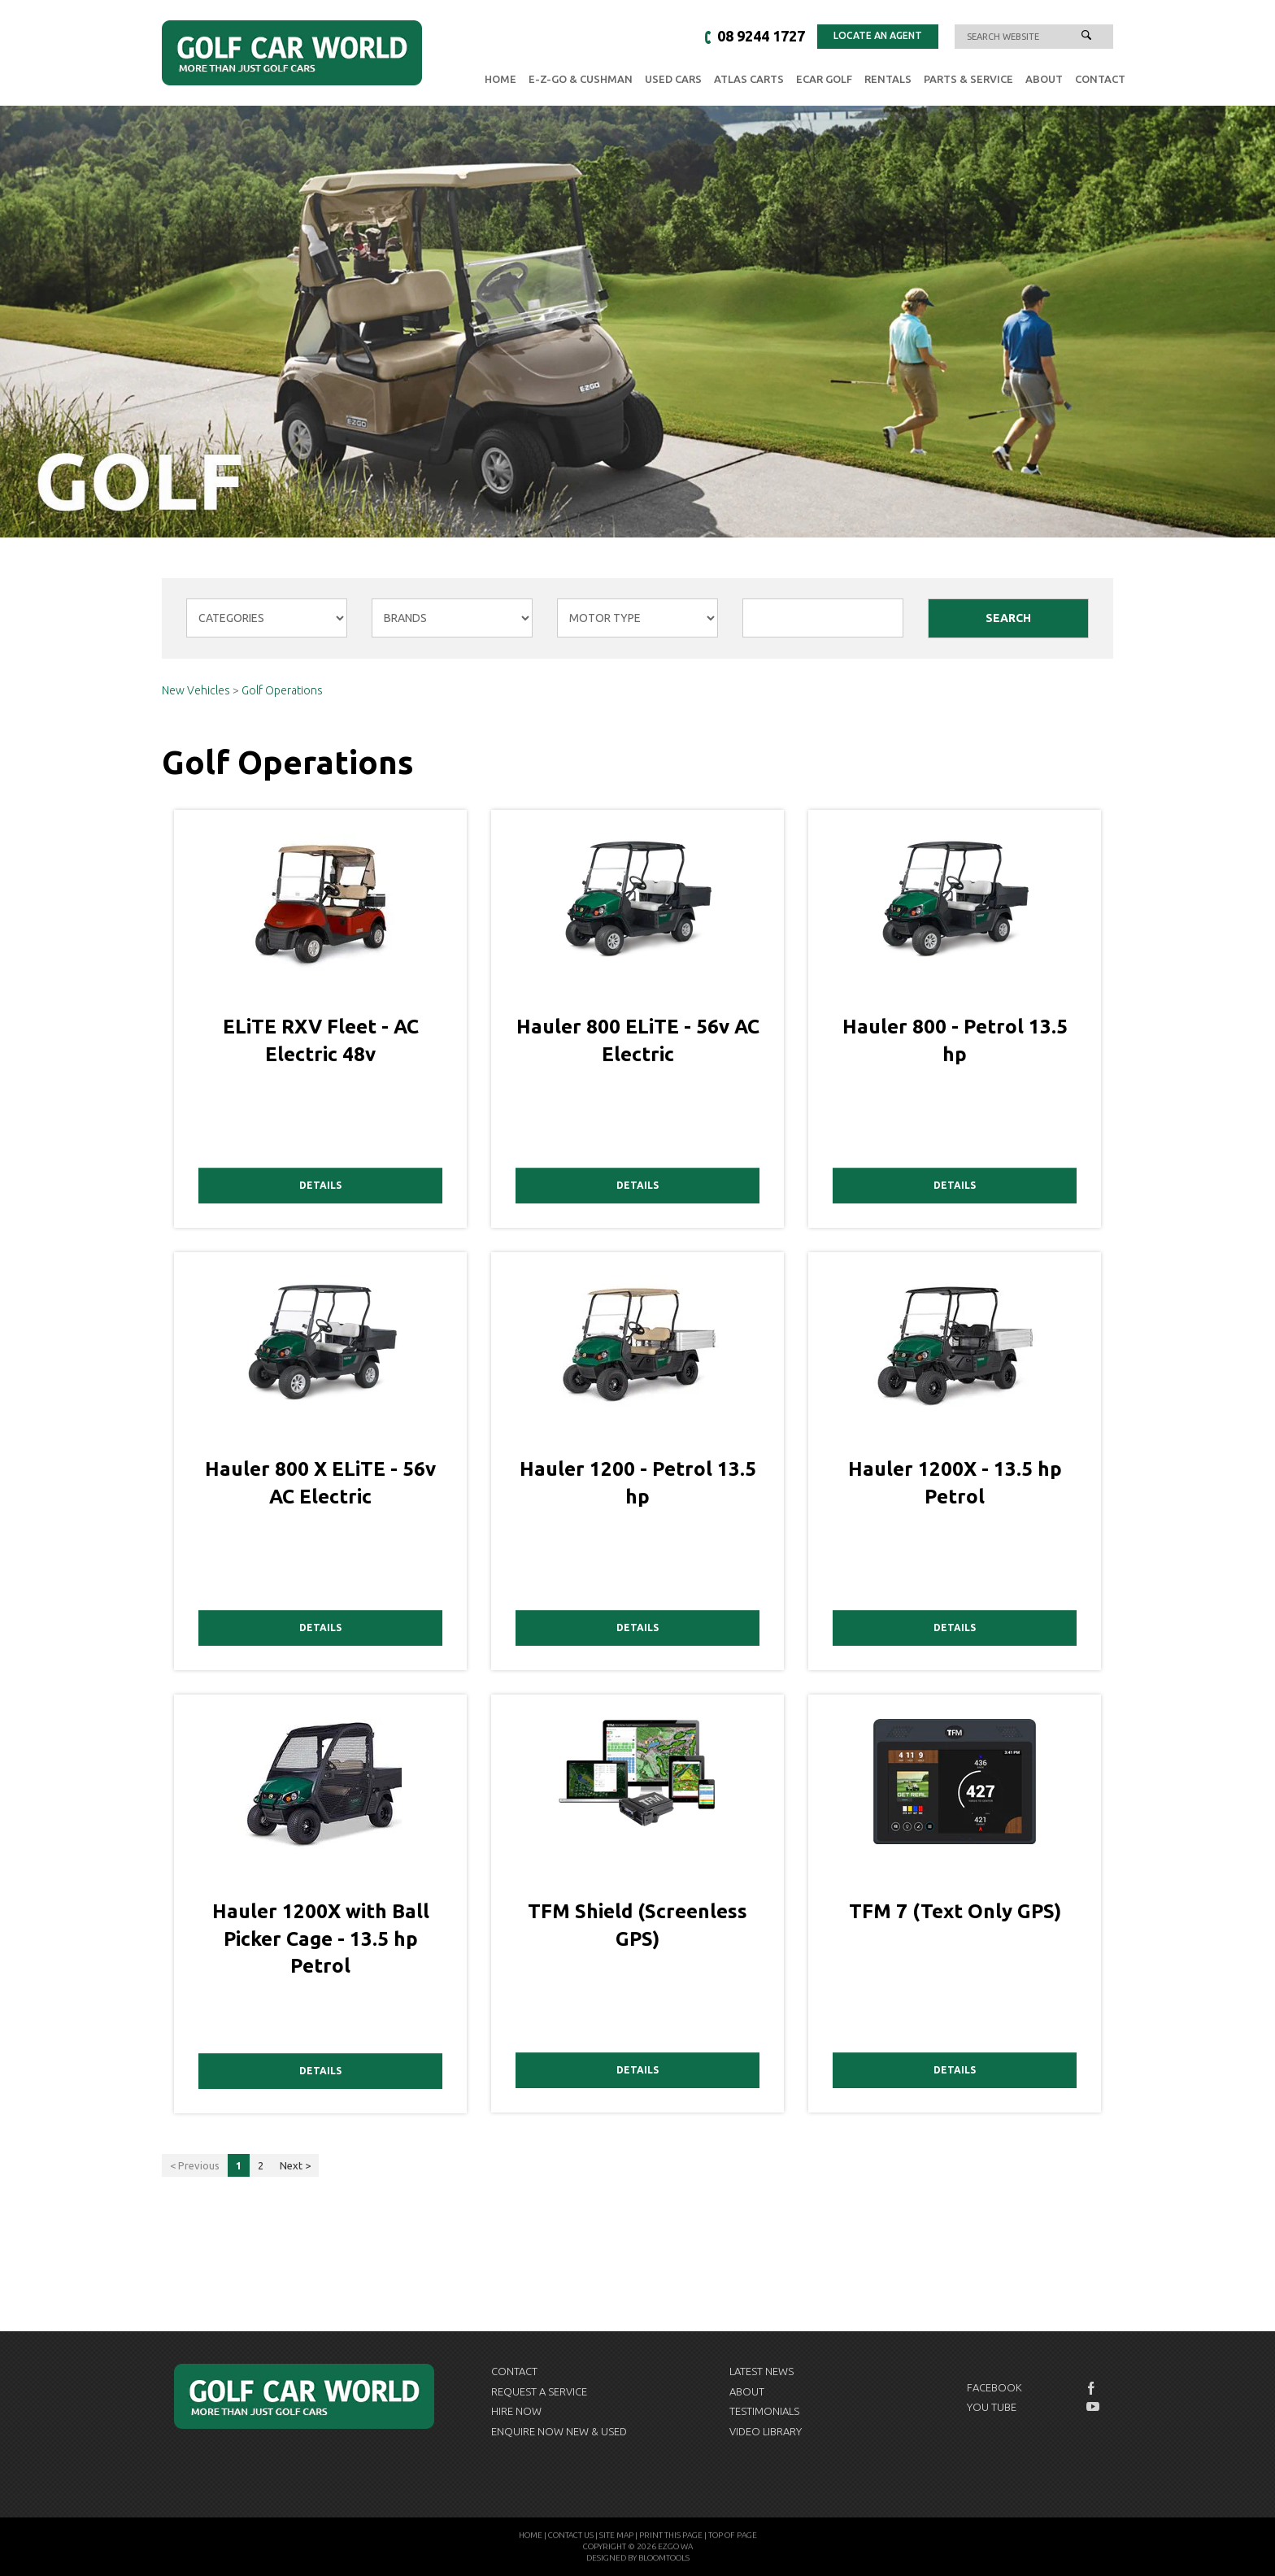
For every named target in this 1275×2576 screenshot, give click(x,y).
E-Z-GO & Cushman (581, 79)
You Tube (991, 2407)
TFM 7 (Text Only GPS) (955, 1911)
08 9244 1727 (761, 36)
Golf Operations (282, 691)
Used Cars (673, 79)
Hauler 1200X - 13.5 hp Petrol (955, 1483)
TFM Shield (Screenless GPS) (637, 1925)
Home (500, 79)
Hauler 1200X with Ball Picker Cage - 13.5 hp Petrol (320, 1938)
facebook (1093, 2388)
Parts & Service (968, 79)
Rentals (888, 79)
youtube (1093, 2407)
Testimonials (764, 2411)
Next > (295, 2165)
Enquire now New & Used (559, 2431)
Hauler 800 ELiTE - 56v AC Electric (637, 1040)
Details (320, 1185)
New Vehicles (197, 691)
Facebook (994, 2387)
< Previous (195, 2165)
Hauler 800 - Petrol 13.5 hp (955, 1040)
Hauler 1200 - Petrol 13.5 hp (638, 1483)
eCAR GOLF (824, 79)
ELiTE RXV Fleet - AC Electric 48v (321, 1040)
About (1044, 79)
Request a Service (539, 2391)
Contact (1100, 79)
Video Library (765, 2431)
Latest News (761, 2371)
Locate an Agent (877, 35)
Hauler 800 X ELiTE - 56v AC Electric (320, 1483)
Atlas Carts (749, 79)
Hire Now (516, 2411)
